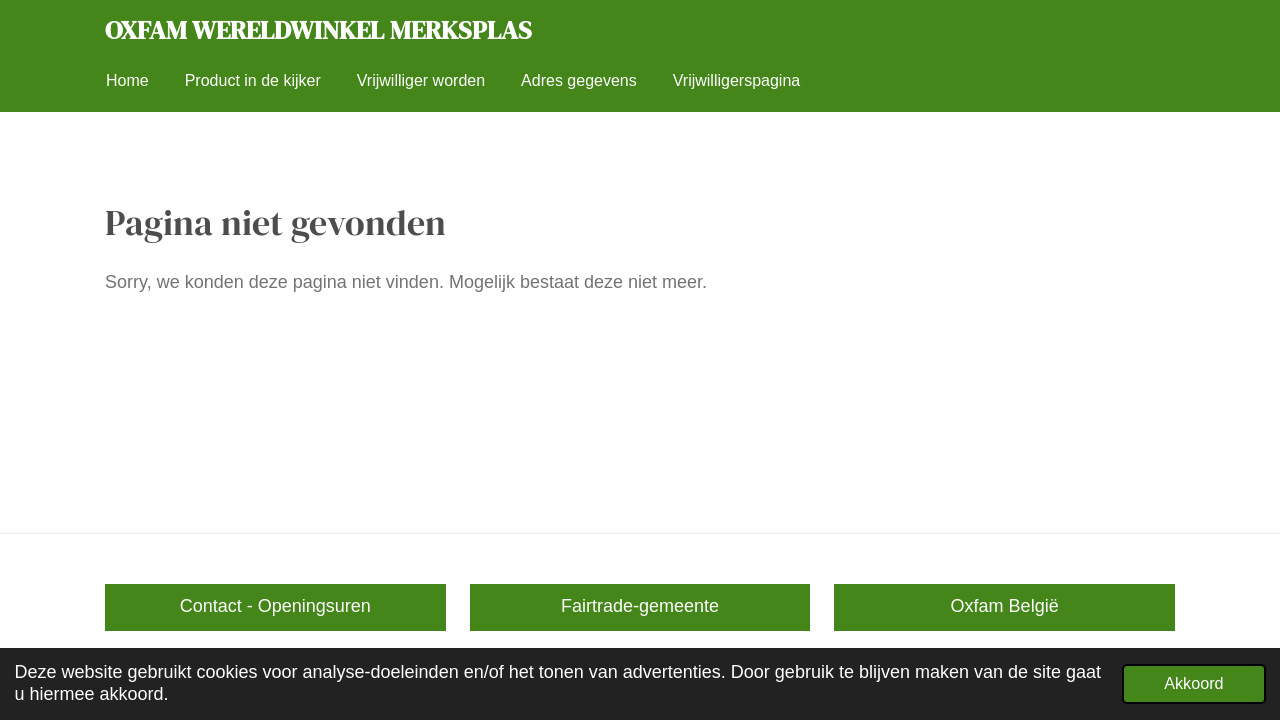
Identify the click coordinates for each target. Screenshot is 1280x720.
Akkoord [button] (1193, 683)
